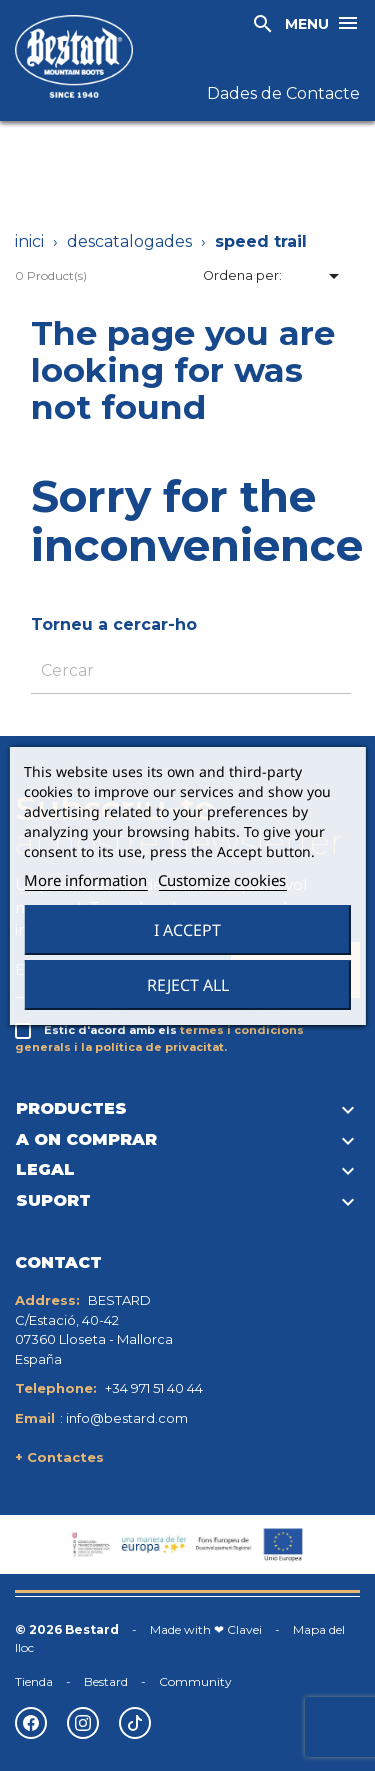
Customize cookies (222, 880)
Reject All (188, 985)
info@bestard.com (127, 1418)
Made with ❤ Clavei (206, 1629)
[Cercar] (191, 671)
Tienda (34, 1681)
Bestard (106, 1681)
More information (85, 880)
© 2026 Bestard (67, 1629)
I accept (187, 930)
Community (195, 1681)
